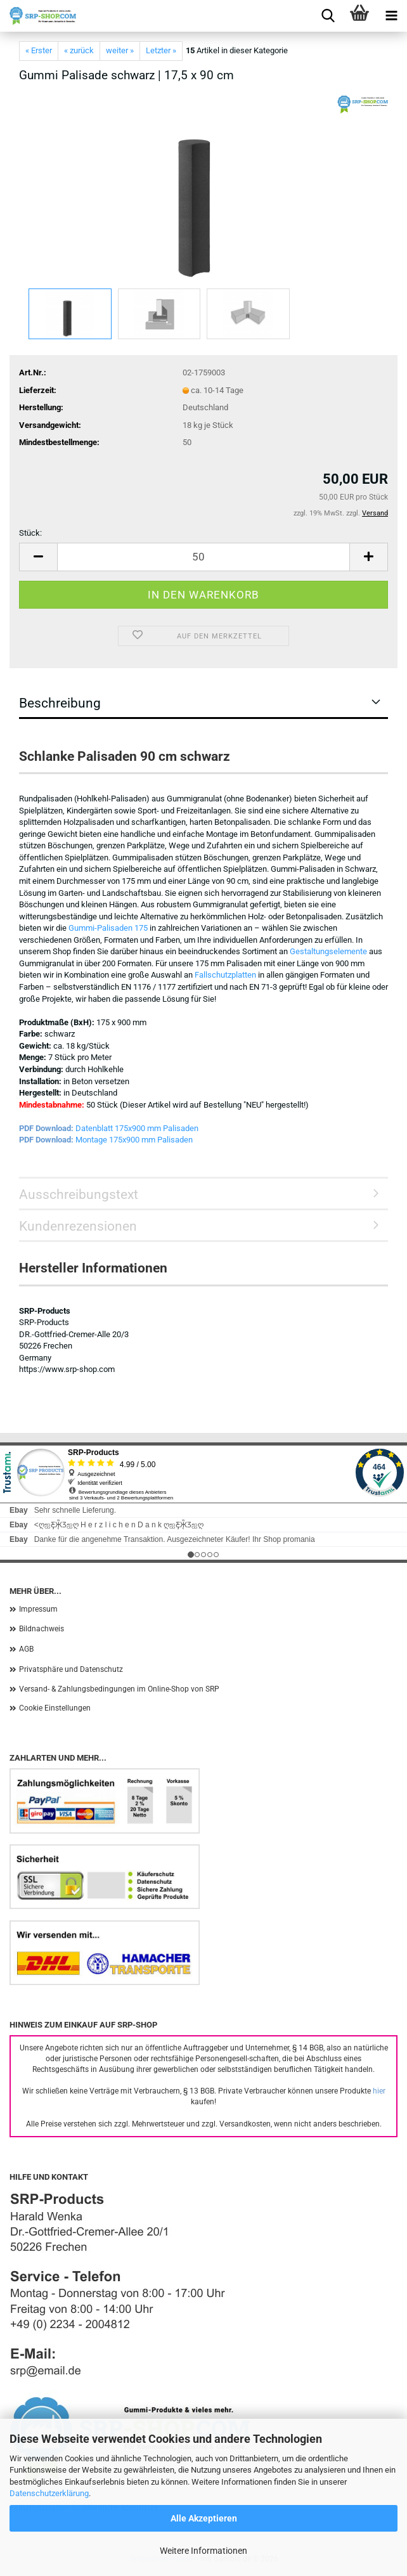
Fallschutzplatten (225, 975)
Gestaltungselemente (328, 951)
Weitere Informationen (203, 2551)
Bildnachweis (41, 1628)
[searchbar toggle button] (328, 16)
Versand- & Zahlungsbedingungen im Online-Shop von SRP (119, 1689)
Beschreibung (60, 703)
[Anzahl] (203, 557)
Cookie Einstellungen (55, 1708)
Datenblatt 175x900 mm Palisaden (136, 1128)
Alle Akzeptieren (204, 2518)
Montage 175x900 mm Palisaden (134, 1139)
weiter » (120, 50)
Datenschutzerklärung (49, 2493)
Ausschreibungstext (78, 1194)
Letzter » (161, 50)
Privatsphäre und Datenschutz (71, 1669)
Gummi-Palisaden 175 (108, 928)
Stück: (30, 533)
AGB (26, 1649)
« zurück (79, 50)
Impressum (38, 1609)
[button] (38, 557)
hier (379, 2091)
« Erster (38, 50)
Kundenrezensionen (78, 1226)
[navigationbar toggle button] (391, 16)
